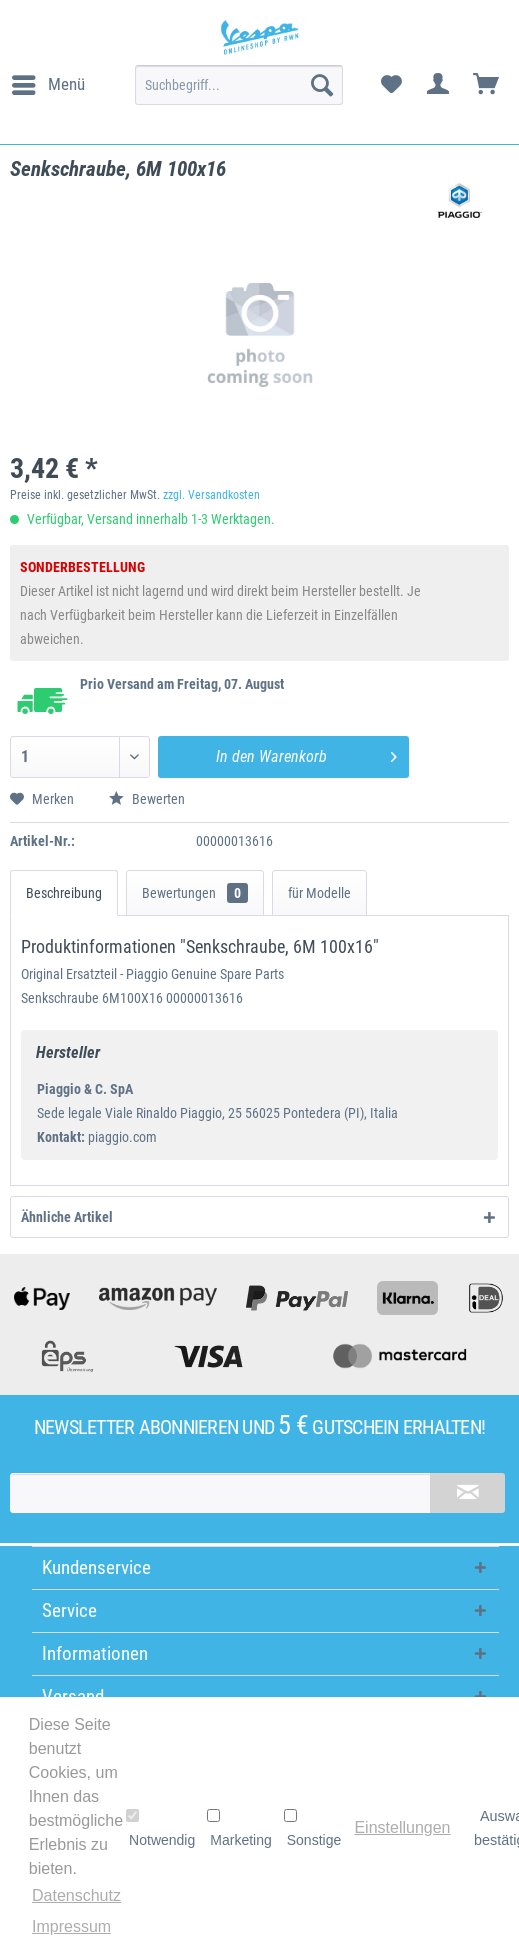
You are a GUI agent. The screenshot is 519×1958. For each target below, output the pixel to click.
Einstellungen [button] (402, 1827)
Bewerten (147, 799)
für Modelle (319, 893)
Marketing (239, 1828)
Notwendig (160, 1828)
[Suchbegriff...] (239, 85)
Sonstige (312, 1828)
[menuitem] (47, 85)
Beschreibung (64, 893)
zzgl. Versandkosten (211, 495)
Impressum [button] (71, 1926)
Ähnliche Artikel (67, 1217)
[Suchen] (322, 85)
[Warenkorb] (487, 85)
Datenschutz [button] (76, 1895)
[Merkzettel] (391, 85)
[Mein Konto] (439, 85)
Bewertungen (195, 893)
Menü (48, 81)
